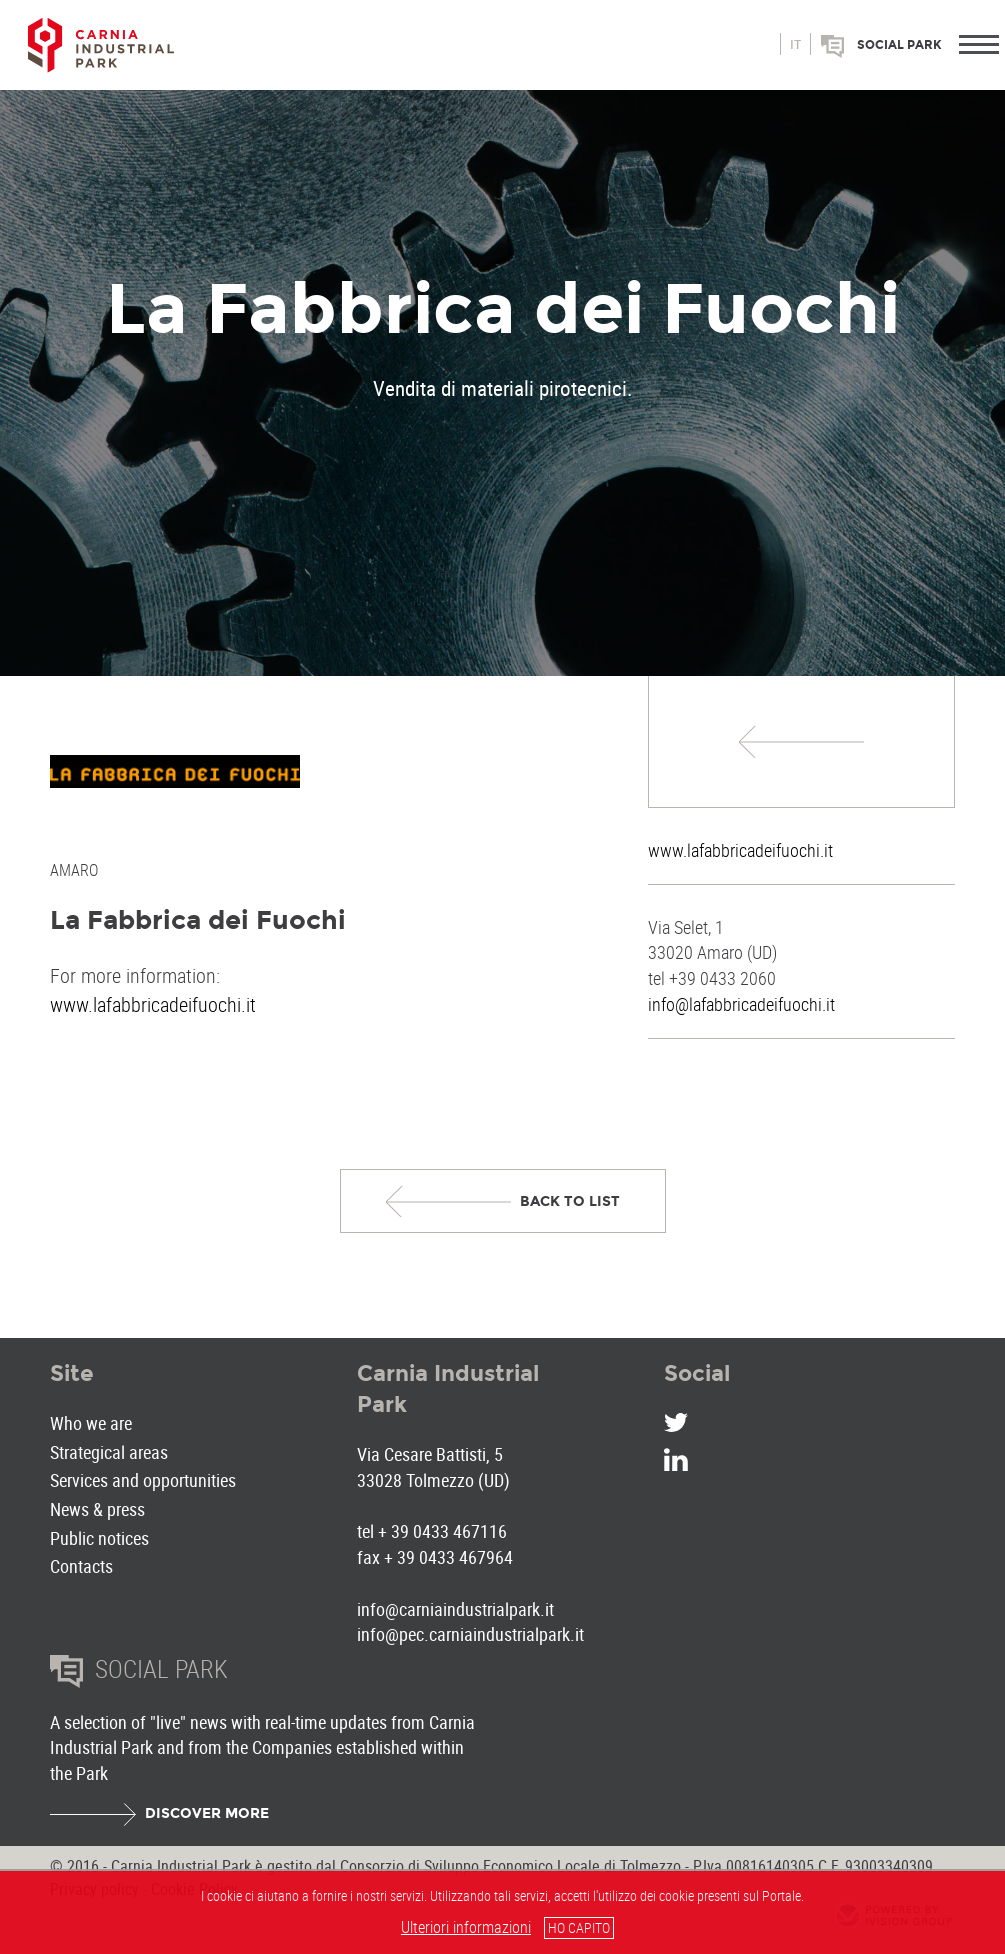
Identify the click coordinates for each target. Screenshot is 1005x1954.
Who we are (91, 1423)
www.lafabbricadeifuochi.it (740, 850)
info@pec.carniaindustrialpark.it (470, 1634)
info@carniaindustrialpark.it (455, 1609)
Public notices (99, 1538)
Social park (899, 45)
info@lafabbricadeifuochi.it (741, 1004)
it (795, 45)
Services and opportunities (143, 1480)
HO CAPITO (579, 1927)
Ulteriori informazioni (466, 1927)
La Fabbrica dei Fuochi (198, 920)
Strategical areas (109, 1452)
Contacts (81, 1566)
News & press (97, 1509)
